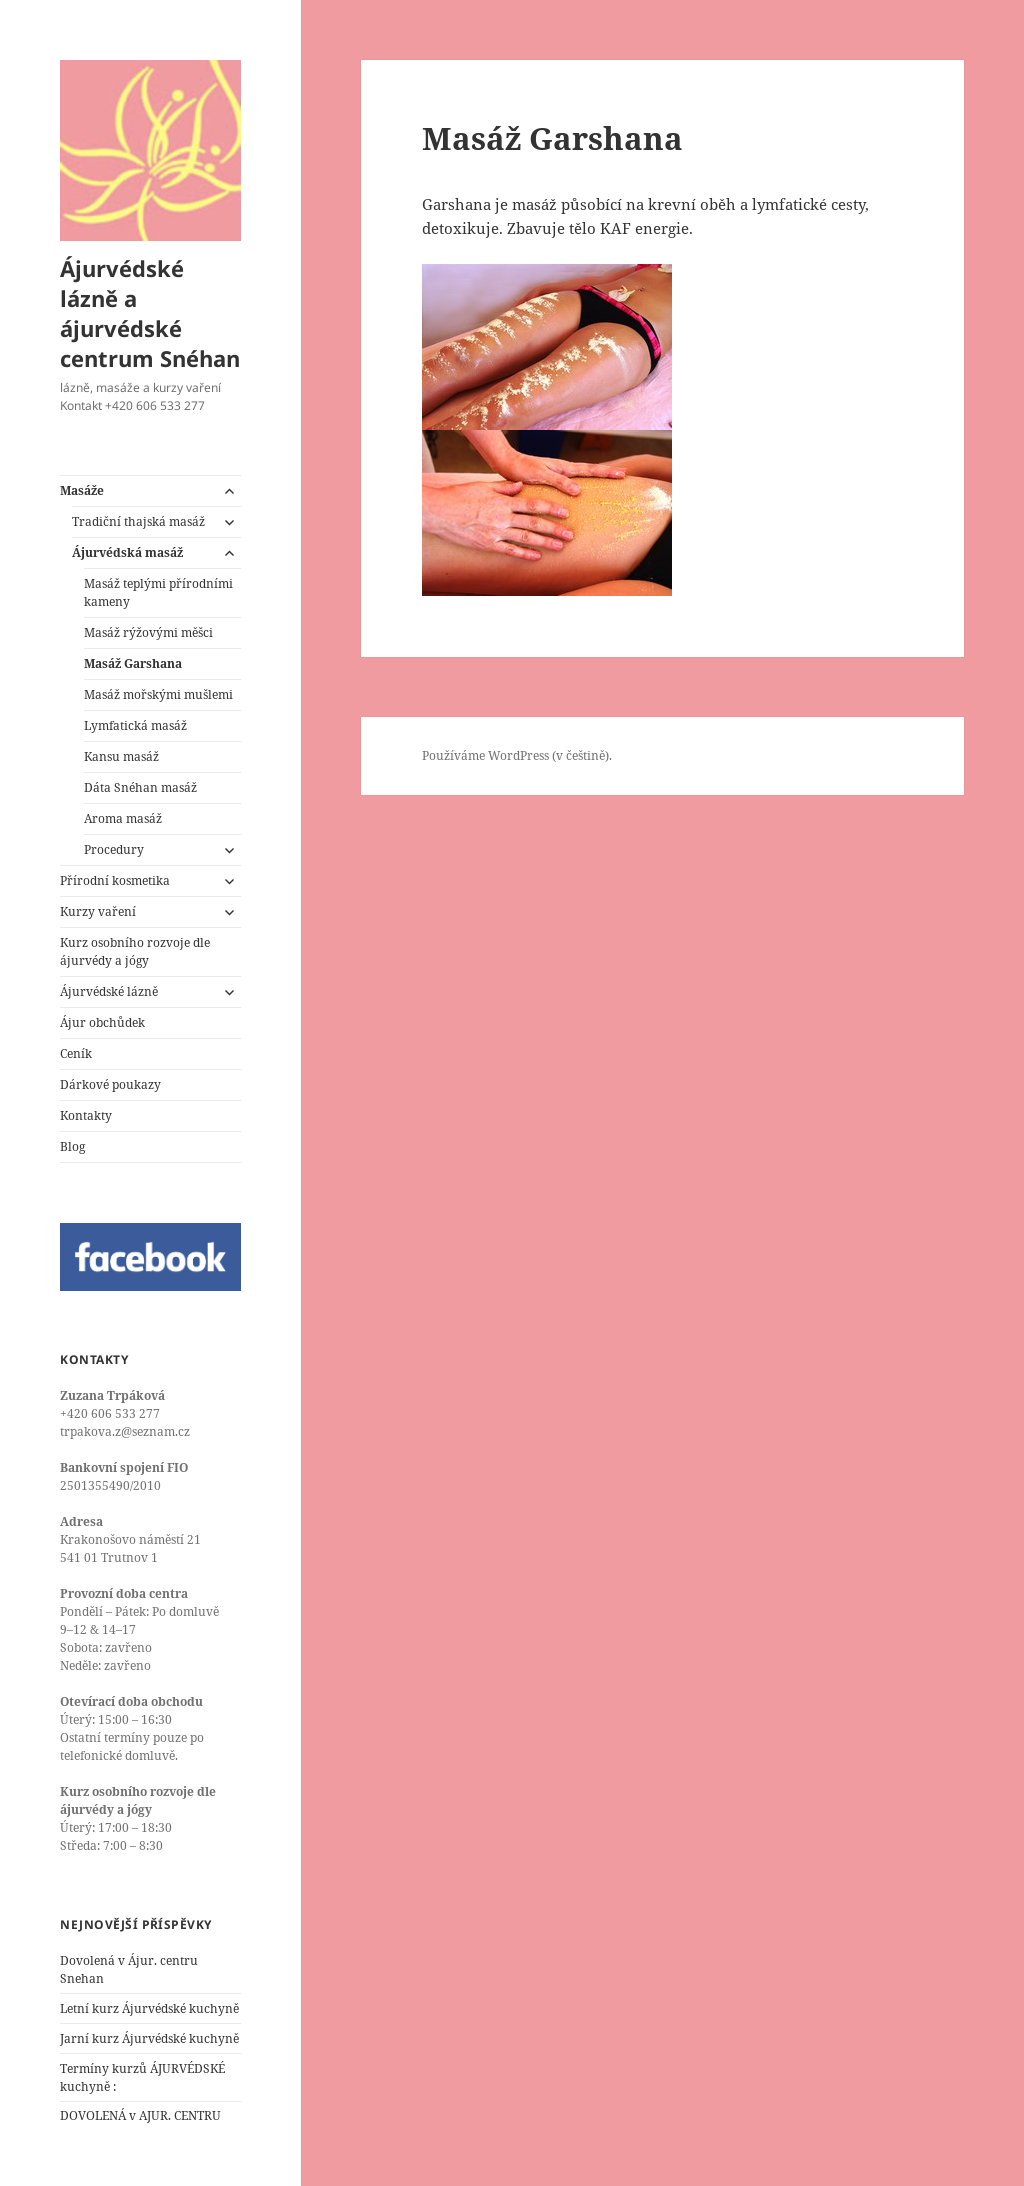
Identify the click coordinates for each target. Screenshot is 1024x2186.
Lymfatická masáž (135, 725)
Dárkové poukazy (110, 1084)
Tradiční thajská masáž (138, 521)
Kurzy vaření (98, 911)
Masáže (82, 490)
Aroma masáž (123, 818)
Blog (72, 1146)
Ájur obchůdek (102, 1022)
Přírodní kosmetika (115, 880)
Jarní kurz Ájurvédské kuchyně (149, 2038)
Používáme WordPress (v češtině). (517, 755)
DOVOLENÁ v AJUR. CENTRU (140, 2115)
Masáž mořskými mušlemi (158, 694)
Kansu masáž (121, 756)
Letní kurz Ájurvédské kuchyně (149, 2008)
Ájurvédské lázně (109, 991)
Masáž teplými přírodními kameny (158, 592)
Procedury (114, 849)
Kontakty (86, 1115)
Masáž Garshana (133, 663)
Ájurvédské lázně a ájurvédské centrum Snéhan (150, 313)
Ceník (76, 1053)
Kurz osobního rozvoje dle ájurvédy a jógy (135, 951)
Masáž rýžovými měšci (148, 632)
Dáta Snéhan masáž (140, 787)
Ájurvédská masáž (127, 552)
